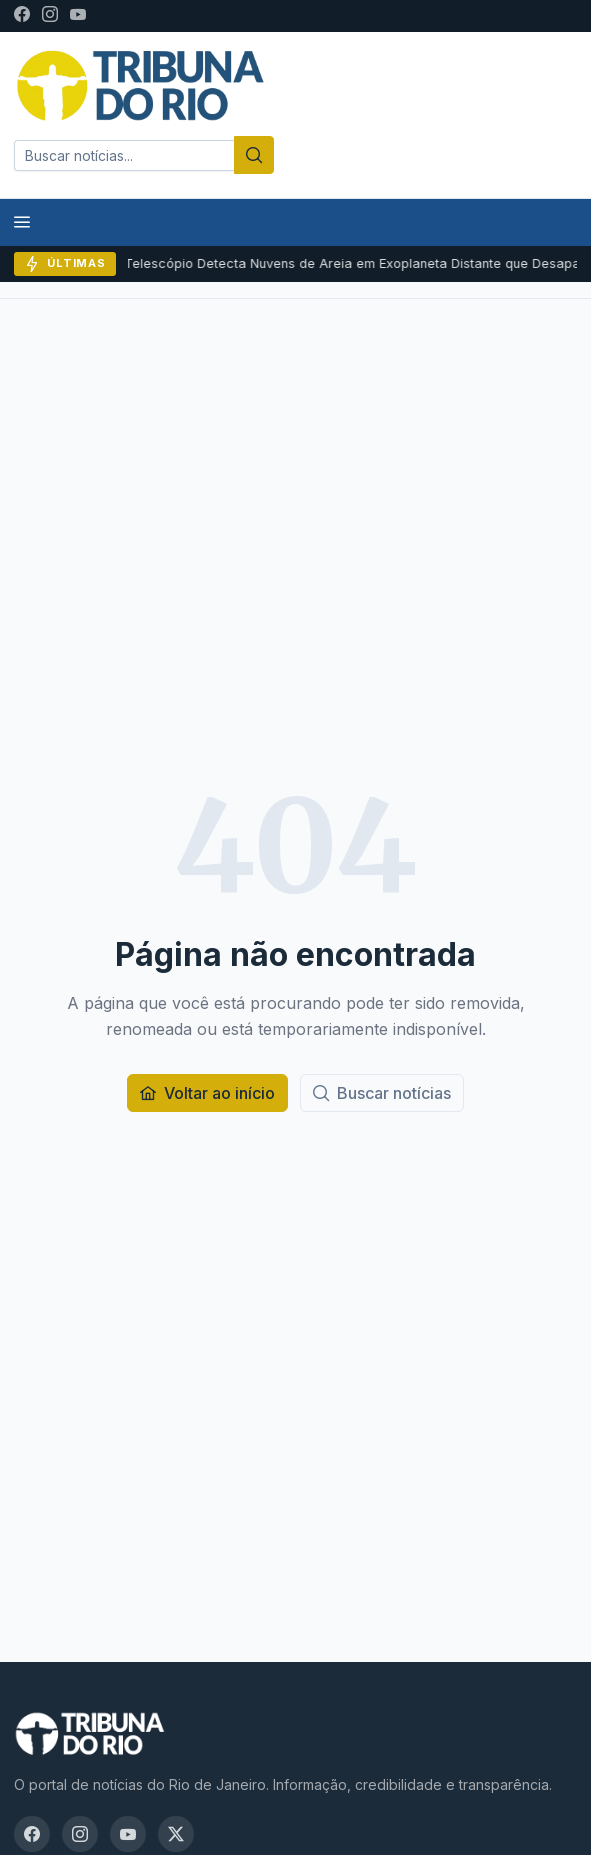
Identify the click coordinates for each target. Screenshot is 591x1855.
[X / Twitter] (176, 1834)
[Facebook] (22, 16)
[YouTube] (78, 16)
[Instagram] (50, 16)
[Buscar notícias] (382, 1093)
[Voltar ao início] (207, 1093)
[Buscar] (254, 155)
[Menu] (22, 222)
